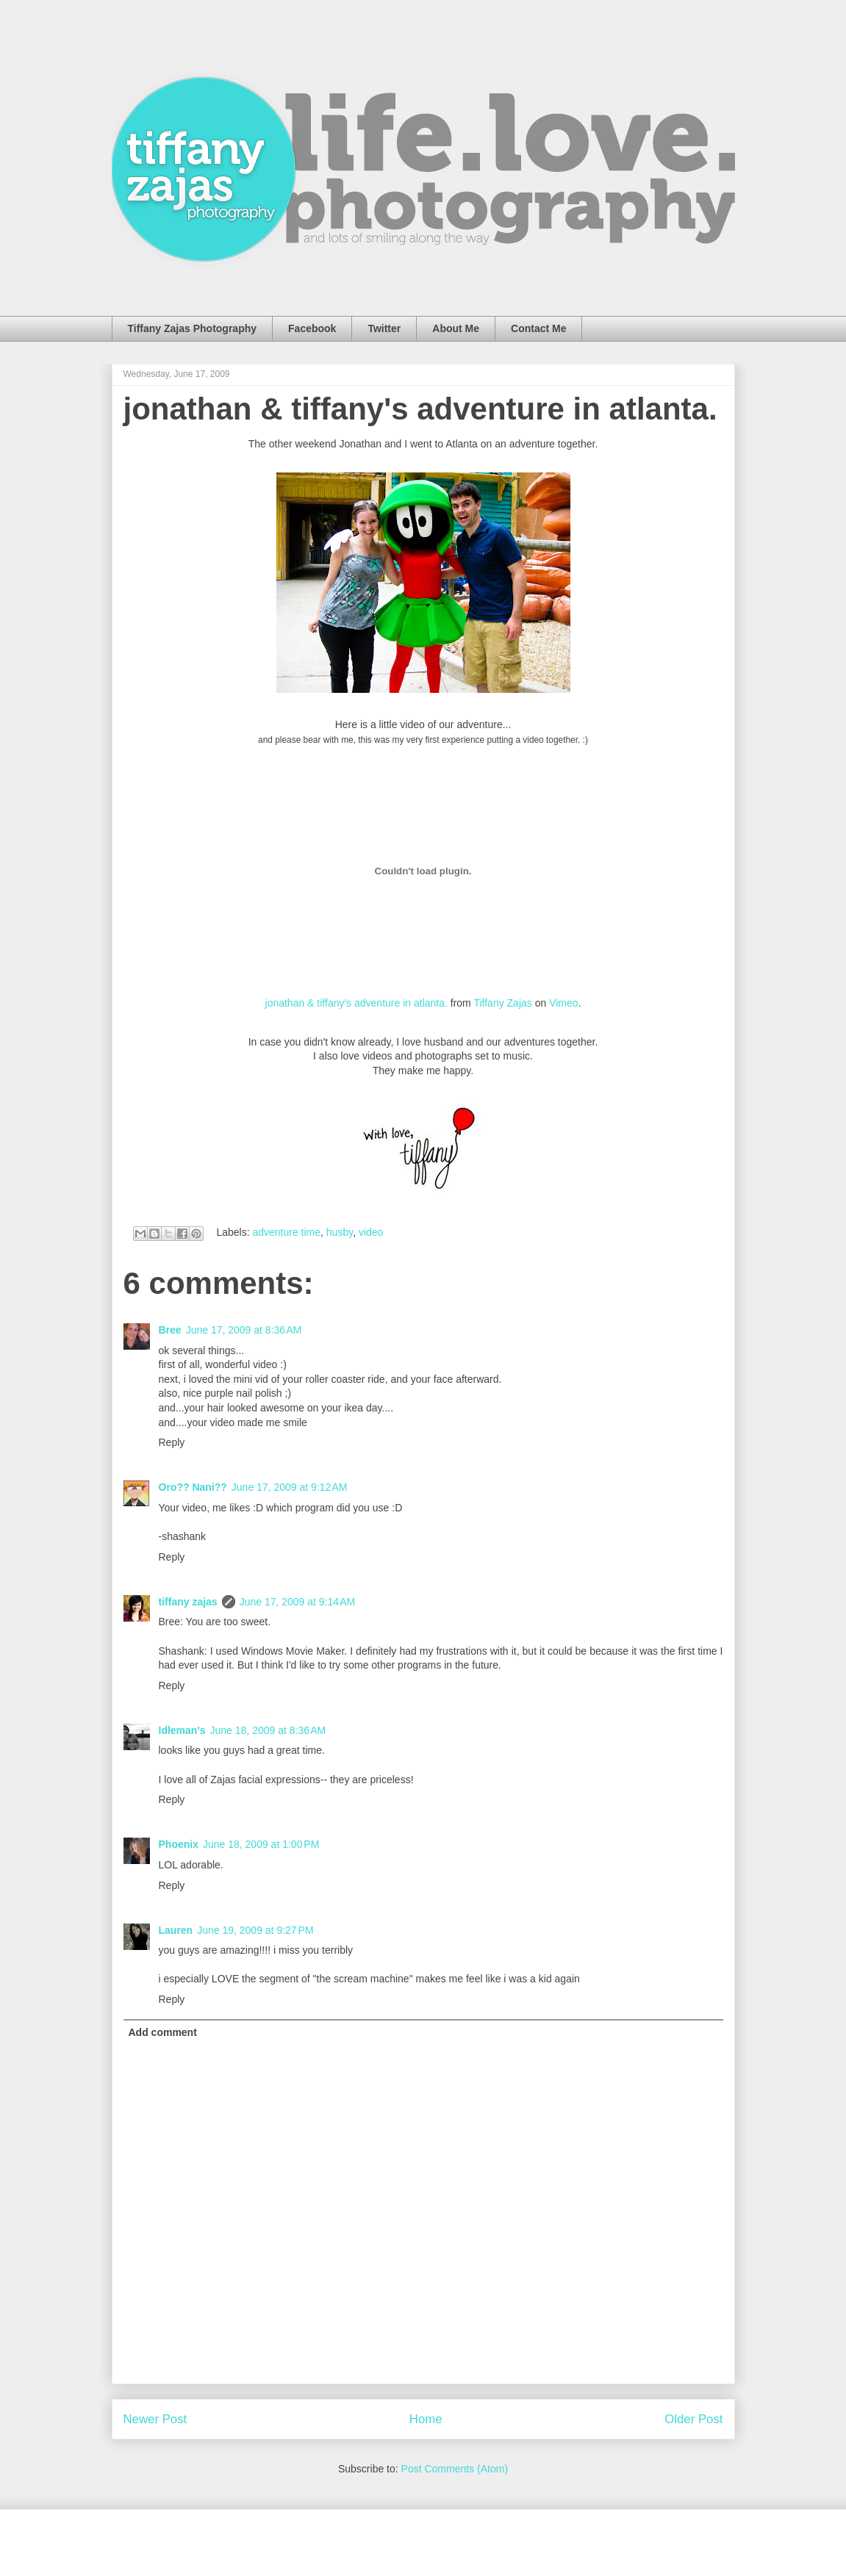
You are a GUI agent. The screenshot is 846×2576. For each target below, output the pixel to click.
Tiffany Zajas (502, 1003)
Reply (172, 1442)
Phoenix (178, 1844)
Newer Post (155, 2419)
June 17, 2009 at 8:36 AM (244, 1330)
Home (425, 2419)
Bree (170, 1330)
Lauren (176, 1930)
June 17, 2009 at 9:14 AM (298, 1602)
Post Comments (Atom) (454, 2469)
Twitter (384, 328)
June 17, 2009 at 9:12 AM (290, 1487)
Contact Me (538, 328)
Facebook (312, 328)
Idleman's (182, 1730)
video (371, 1232)
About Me (455, 328)
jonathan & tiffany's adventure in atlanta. (420, 409)
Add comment (163, 2032)
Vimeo (563, 1003)
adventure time (286, 1232)
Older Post (693, 2419)
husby (339, 1232)
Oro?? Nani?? (193, 1487)
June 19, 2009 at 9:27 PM (255, 1930)
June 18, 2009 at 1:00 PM (261, 1844)
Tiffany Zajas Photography (192, 328)
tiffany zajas (188, 1602)
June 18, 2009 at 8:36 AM (268, 1730)
